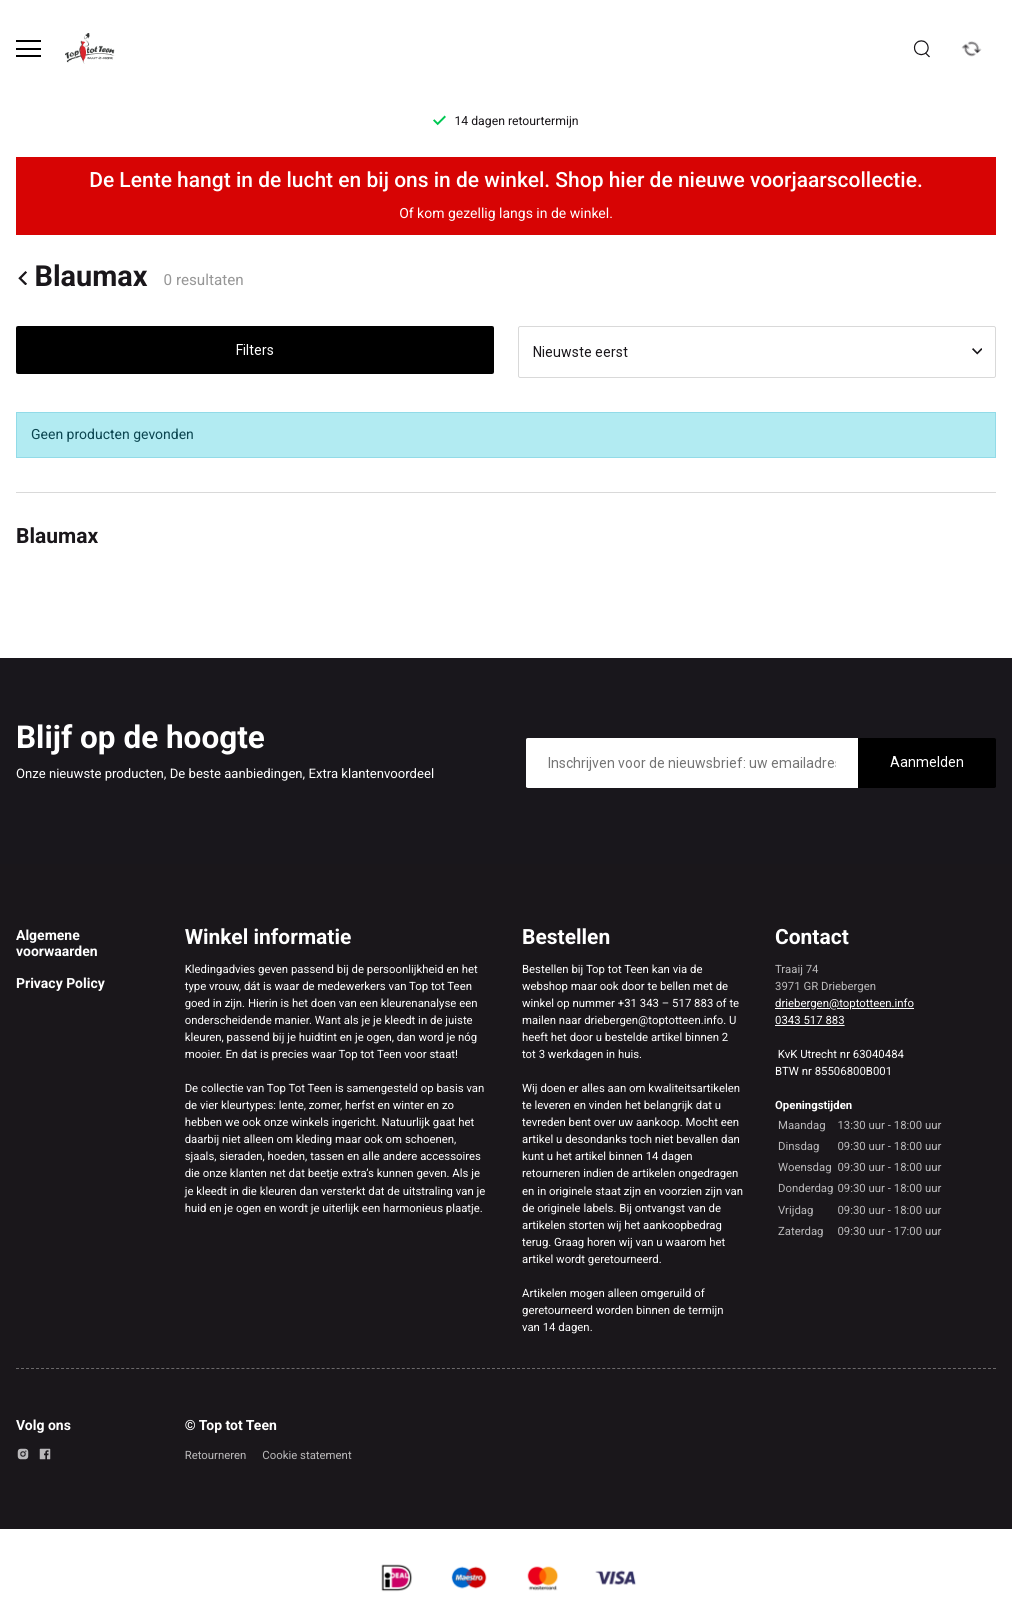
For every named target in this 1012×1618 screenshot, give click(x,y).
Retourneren (216, 1455)
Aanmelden (927, 762)
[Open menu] (28, 48)
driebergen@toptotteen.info (844, 1003)
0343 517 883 (810, 1020)
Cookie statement (306, 1455)
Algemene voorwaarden (57, 944)
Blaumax (82, 277)
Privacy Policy (60, 984)
